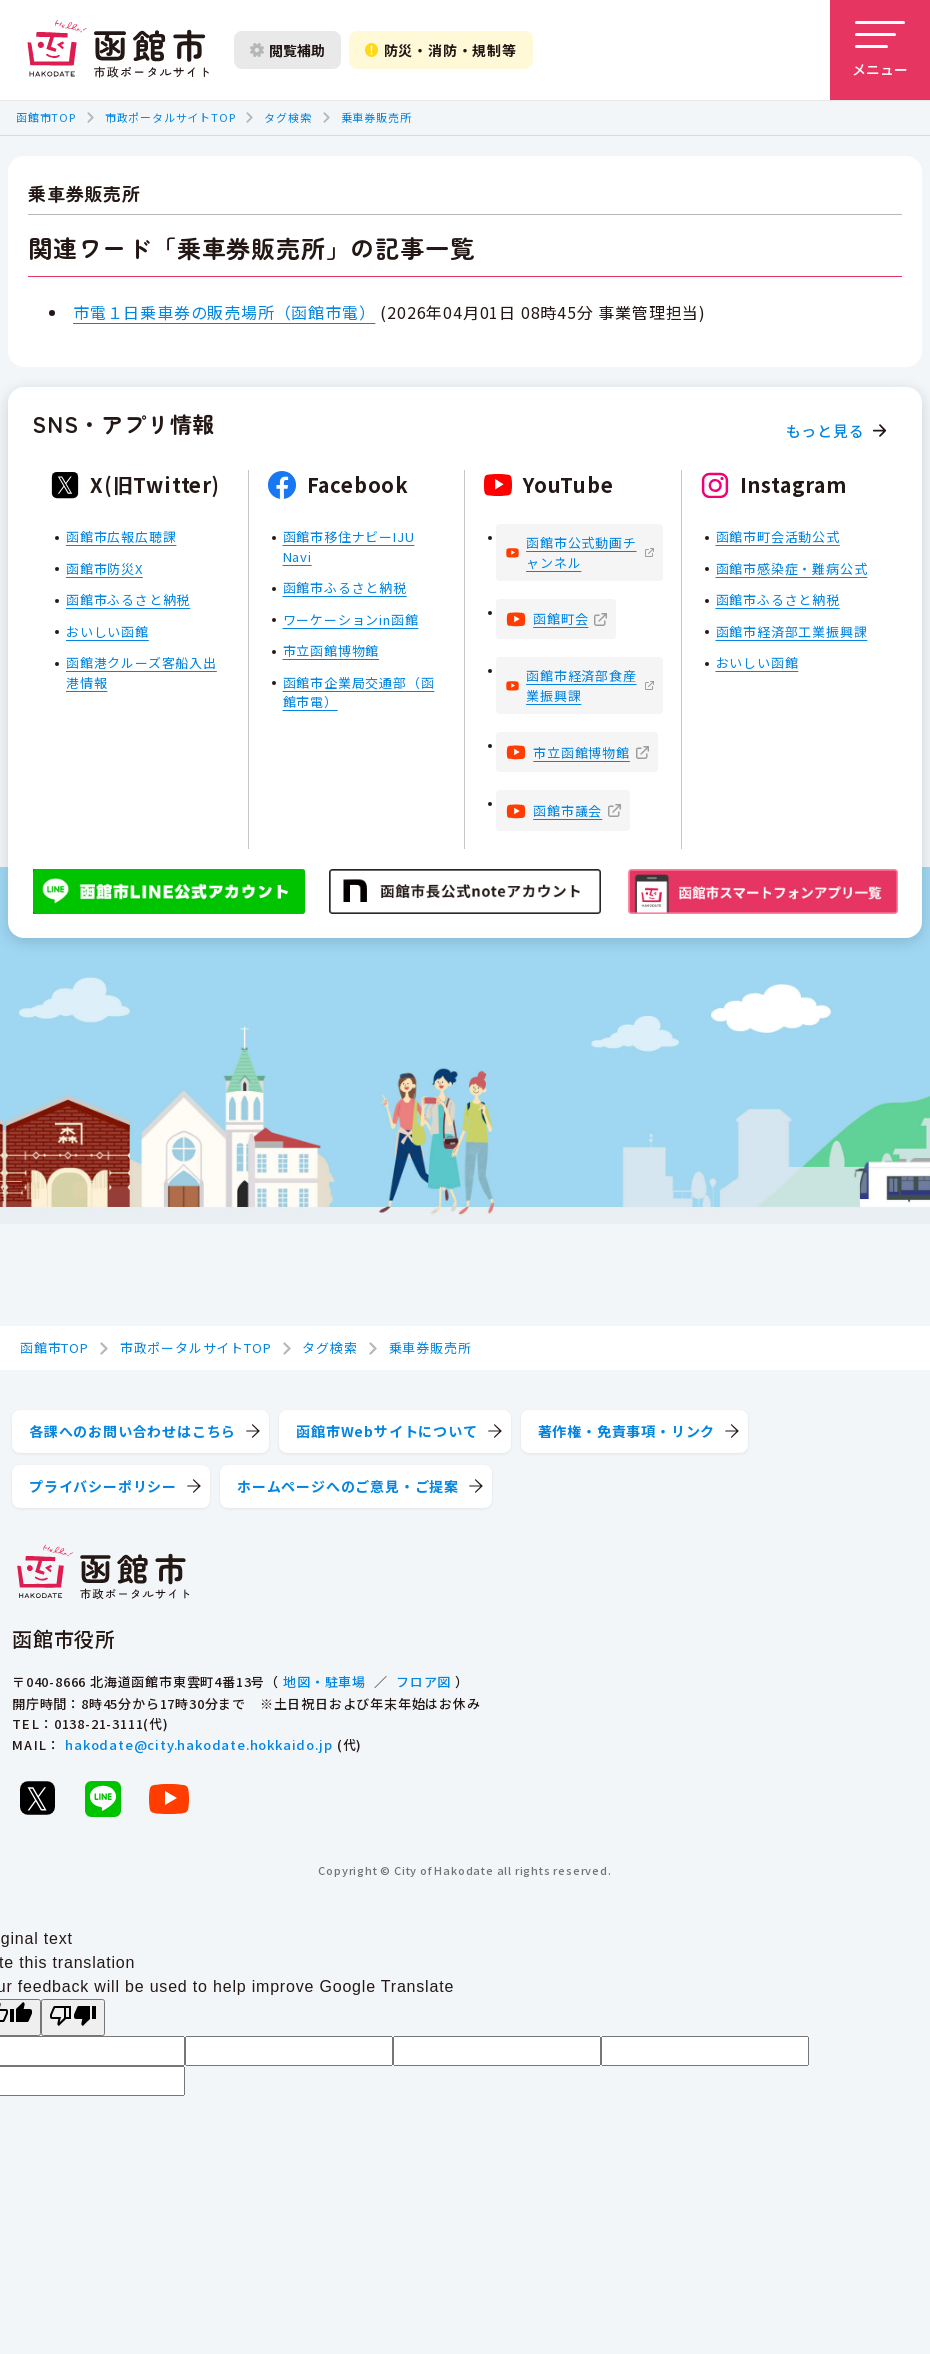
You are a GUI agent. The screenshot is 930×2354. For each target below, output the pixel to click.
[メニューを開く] (880, 50)
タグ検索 (287, 117)
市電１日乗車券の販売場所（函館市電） (224, 312)
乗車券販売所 (376, 117)
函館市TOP (46, 117)
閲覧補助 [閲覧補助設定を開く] (287, 50)
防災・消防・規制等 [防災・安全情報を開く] (441, 50)
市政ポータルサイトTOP (170, 117)
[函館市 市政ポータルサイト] (118, 50)
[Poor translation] (73, 2017)
